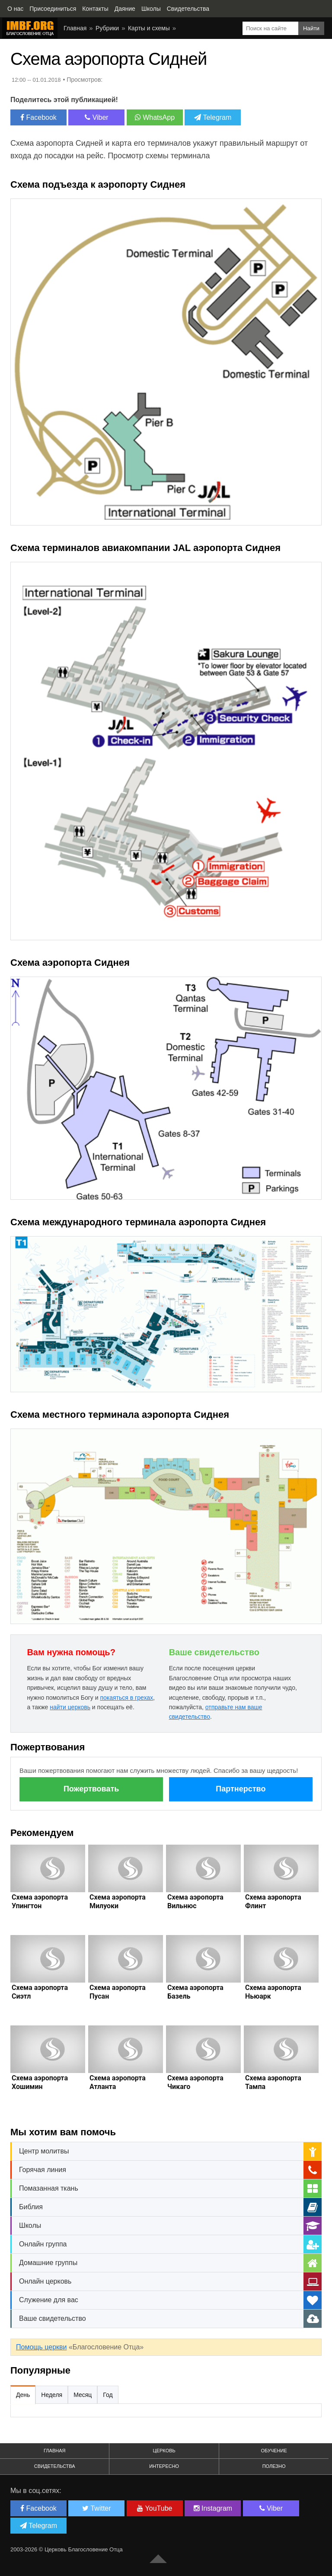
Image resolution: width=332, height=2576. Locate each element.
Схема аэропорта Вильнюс (195, 1901)
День (23, 2394)
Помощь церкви (41, 2347)
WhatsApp (155, 117)
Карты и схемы (149, 28)
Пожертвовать (91, 1789)
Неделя (51, 2394)
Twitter (96, 2508)
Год (107, 2394)
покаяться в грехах (126, 1697)
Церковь (164, 2450)
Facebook (38, 117)
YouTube (154, 2508)
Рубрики (107, 28)
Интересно (164, 2466)
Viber (97, 117)
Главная (75, 28)
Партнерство (240, 1789)
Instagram (213, 2508)
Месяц (82, 2394)
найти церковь (70, 1707)
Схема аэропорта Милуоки (117, 1901)
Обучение (274, 2450)
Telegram (212, 117)
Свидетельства (54, 2466)
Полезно (274, 2466)
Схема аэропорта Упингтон (40, 1901)
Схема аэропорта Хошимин (40, 2082)
